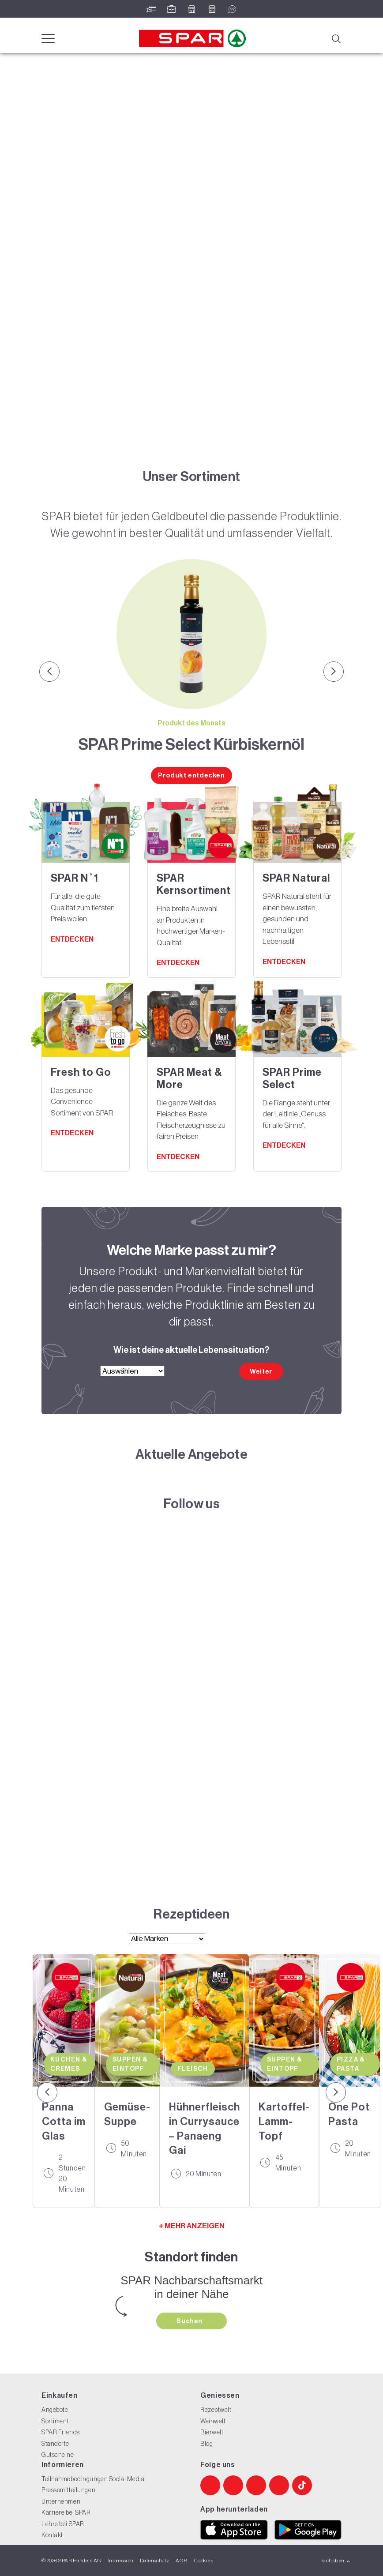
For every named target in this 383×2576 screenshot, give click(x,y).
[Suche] (336, 38)
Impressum (120, 2560)
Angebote (54, 2409)
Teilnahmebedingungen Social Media (92, 2478)
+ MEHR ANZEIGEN (192, 2225)
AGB (181, 2560)
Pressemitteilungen (68, 2489)
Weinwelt (212, 2421)
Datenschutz (154, 2560)
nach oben (335, 2560)
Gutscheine (57, 2454)
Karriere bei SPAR (66, 2512)
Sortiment (55, 2421)
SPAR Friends (60, 2432)
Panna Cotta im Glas (64, 2121)
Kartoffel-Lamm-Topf (284, 2121)
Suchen (190, 2321)
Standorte (55, 2443)
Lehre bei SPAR (62, 2523)
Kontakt (52, 2534)
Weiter (261, 1371)
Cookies (203, 2560)
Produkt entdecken (191, 775)
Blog (206, 2443)
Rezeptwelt (216, 2409)
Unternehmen (60, 2501)
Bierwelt (211, 2432)
